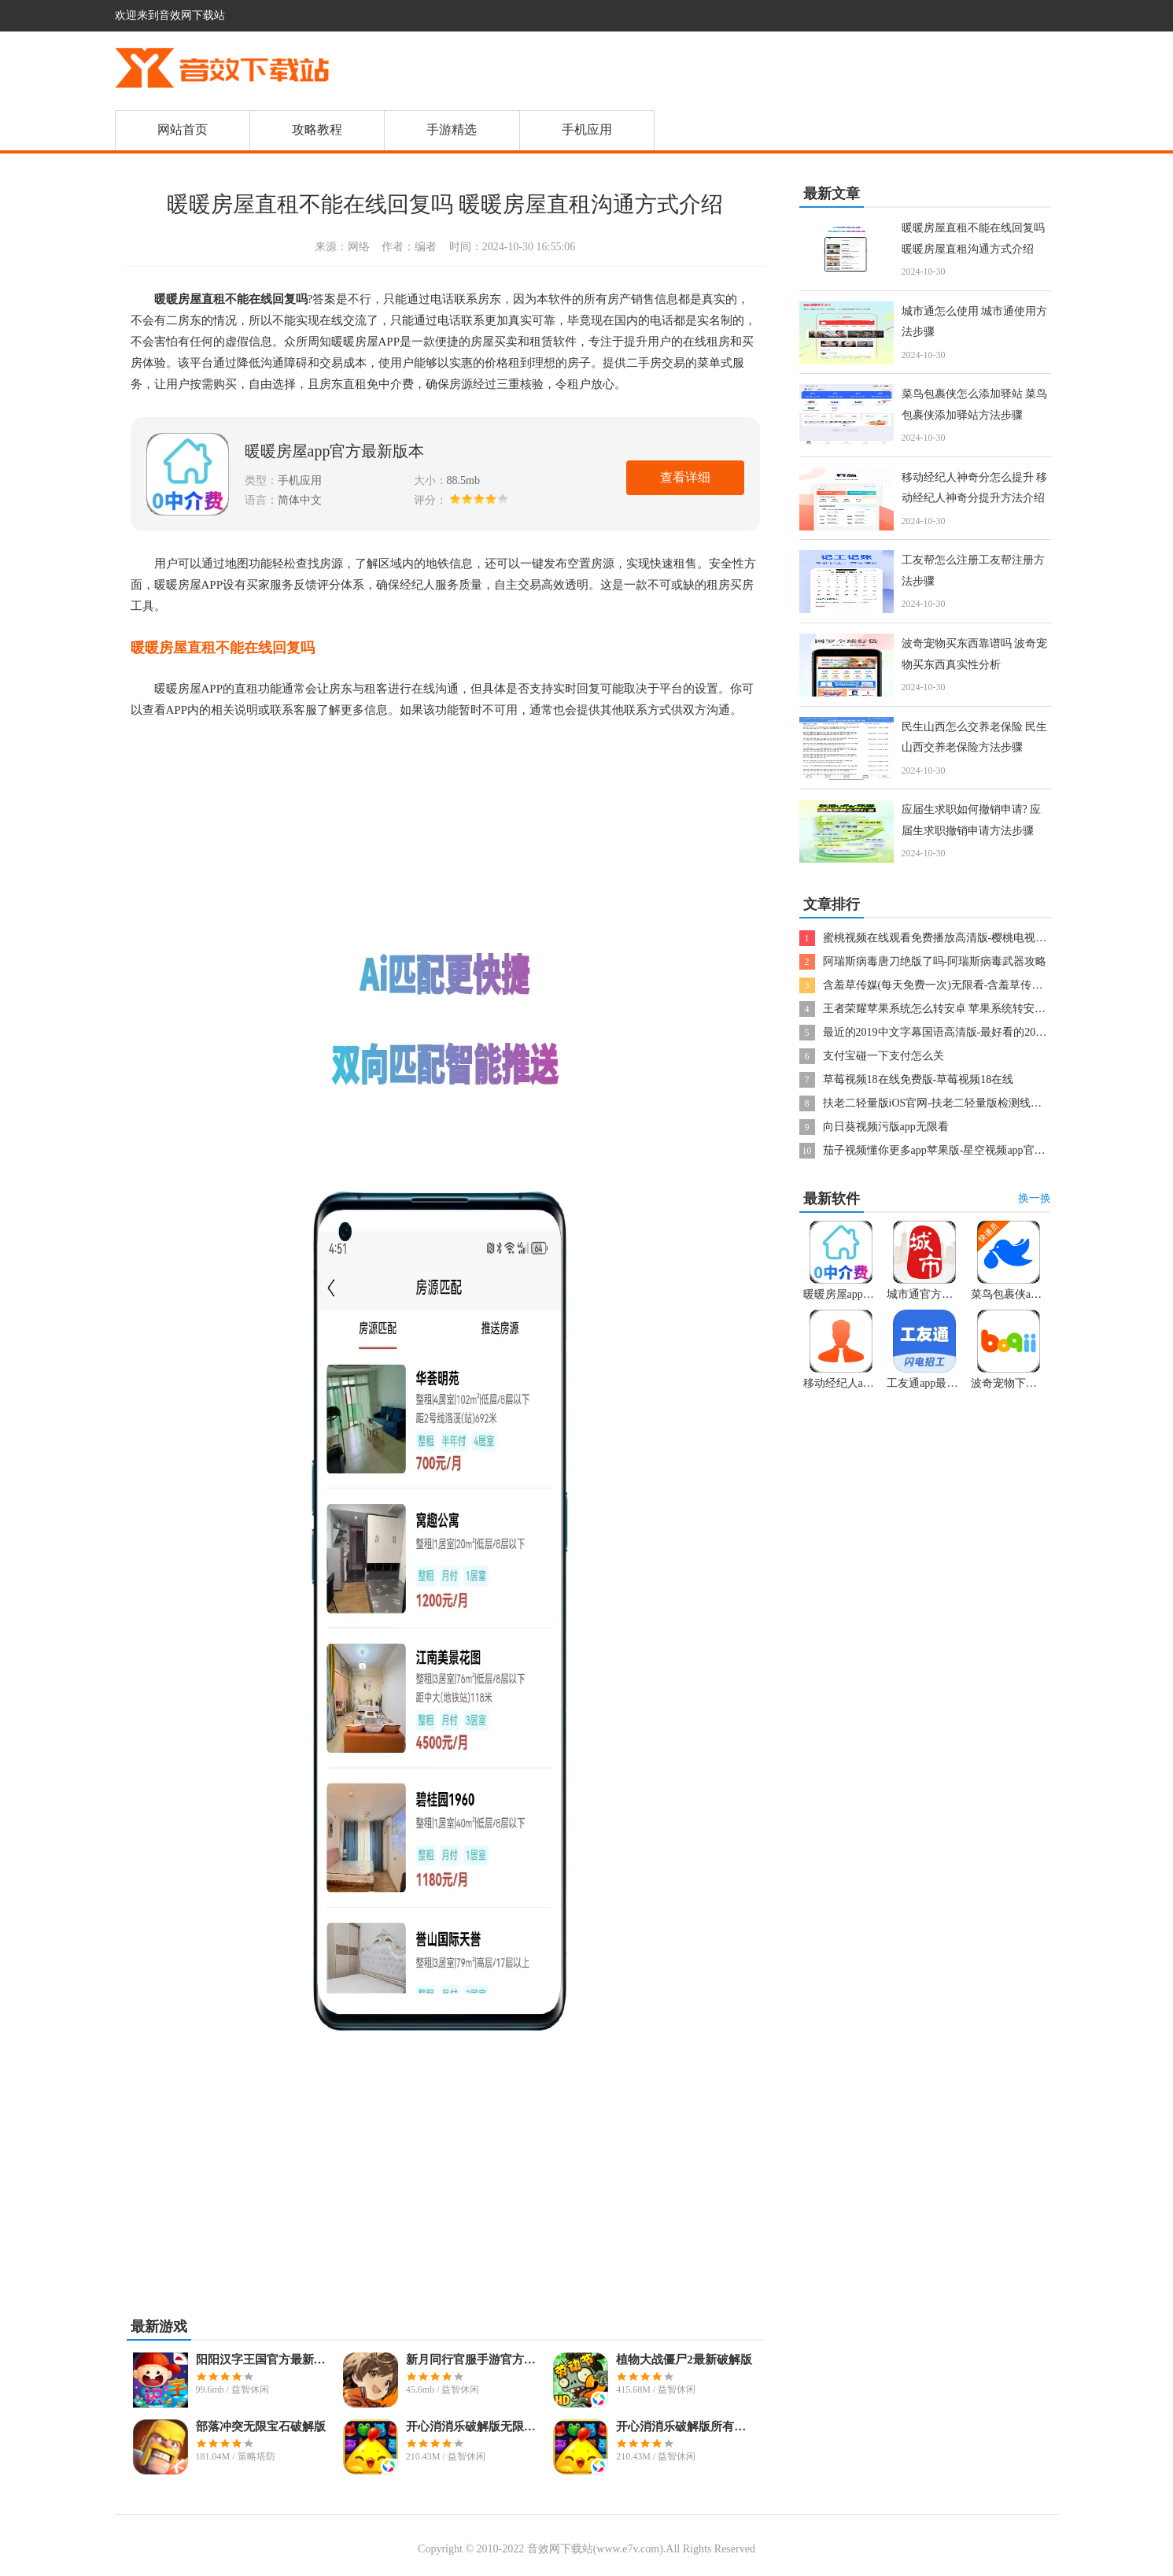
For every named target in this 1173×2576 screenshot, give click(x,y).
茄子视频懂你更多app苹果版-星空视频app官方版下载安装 (962, 1150)
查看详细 (685, 477)
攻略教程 (317, 129)
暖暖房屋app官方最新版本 (335, 451)
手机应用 (587, 129)
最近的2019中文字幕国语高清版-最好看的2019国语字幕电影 (968, 1032)
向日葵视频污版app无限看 (886, 1127)
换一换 (1034, 1198)
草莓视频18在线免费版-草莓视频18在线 (918, 1079)
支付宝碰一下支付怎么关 (883, 1056)
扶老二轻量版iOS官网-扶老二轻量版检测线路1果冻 (946, 1103)
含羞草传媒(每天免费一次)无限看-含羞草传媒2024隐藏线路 (966, 985)
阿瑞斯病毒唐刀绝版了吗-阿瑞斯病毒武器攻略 (935, 961)
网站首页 (182, 129)
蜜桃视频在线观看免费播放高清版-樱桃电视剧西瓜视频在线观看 (979, 938)
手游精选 (451, 129)
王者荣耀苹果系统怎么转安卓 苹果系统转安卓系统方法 (956, 1009)
